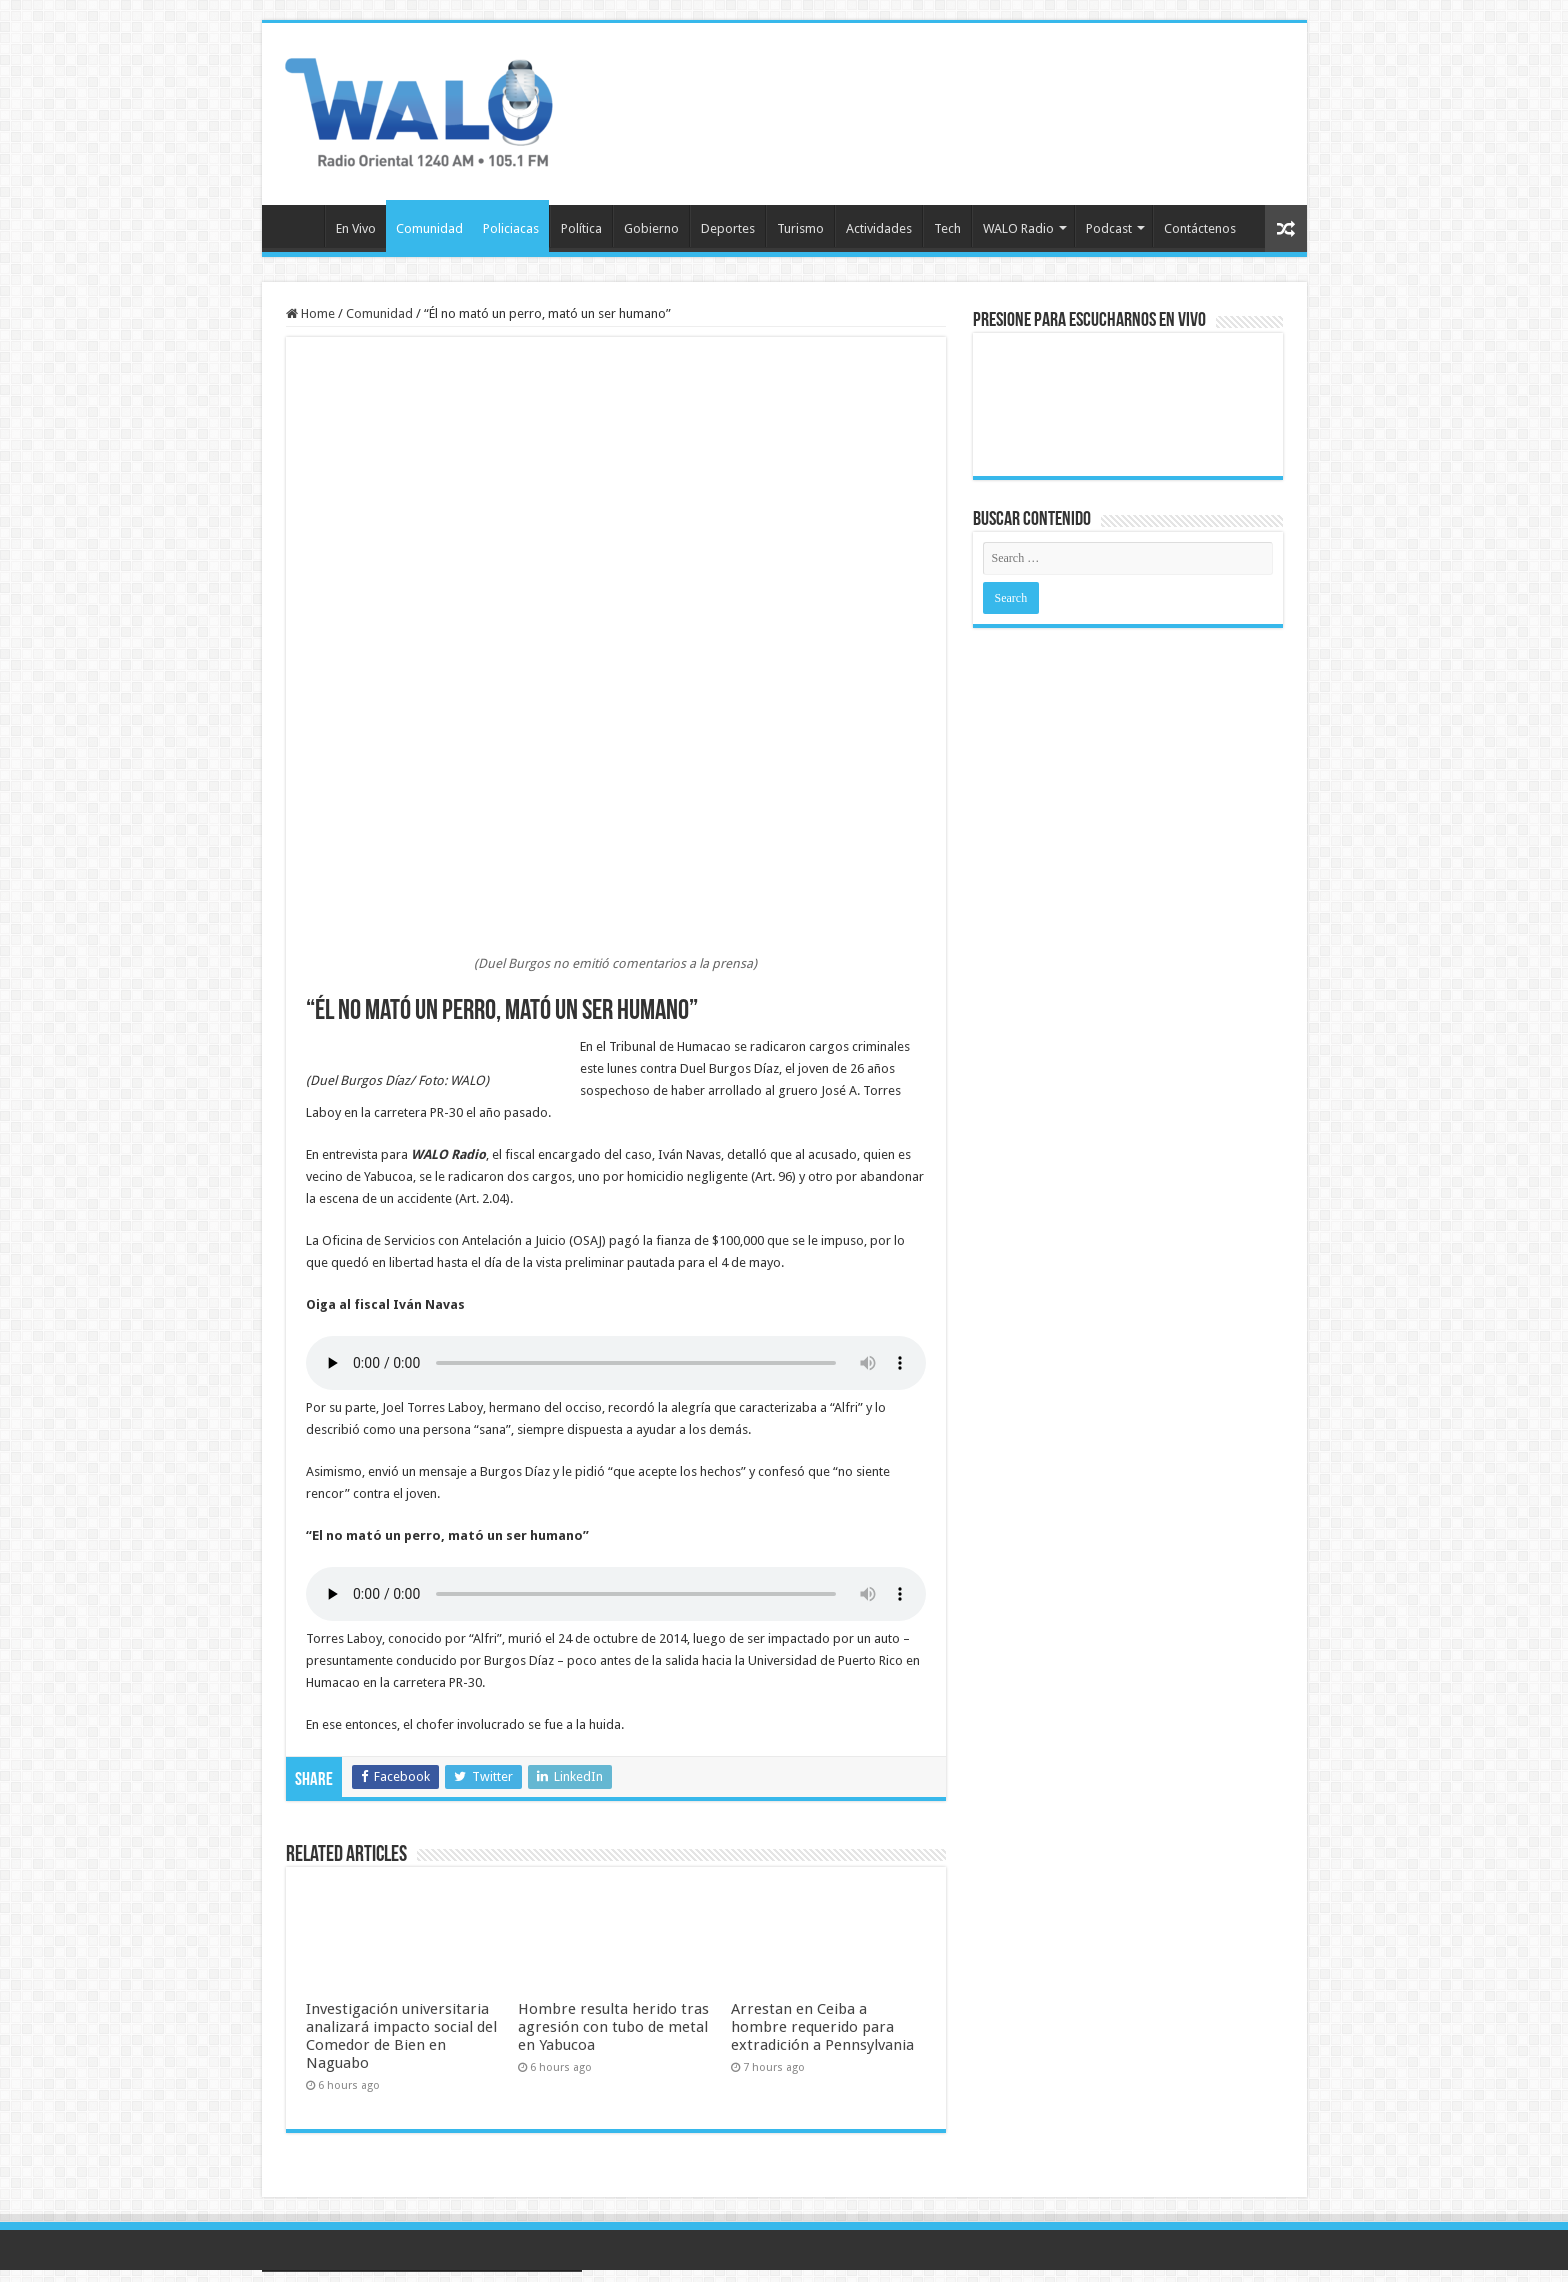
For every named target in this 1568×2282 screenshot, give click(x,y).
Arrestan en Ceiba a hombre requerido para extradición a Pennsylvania (822, 2027)
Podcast (1109, 228)
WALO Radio (1018, 228)
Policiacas (511, 228)
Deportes (728, 228)
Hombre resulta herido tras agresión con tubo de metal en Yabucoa (613, 2027)
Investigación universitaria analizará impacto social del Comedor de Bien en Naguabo (401, 2036)
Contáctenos (1200, 228)
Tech (947, 228)
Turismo (800, 228)
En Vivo (356, 228)
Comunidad (429, 228)
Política (581, 228)
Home (310, 313)
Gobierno (651, 228)
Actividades (879, 228)
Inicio (298, 226)
